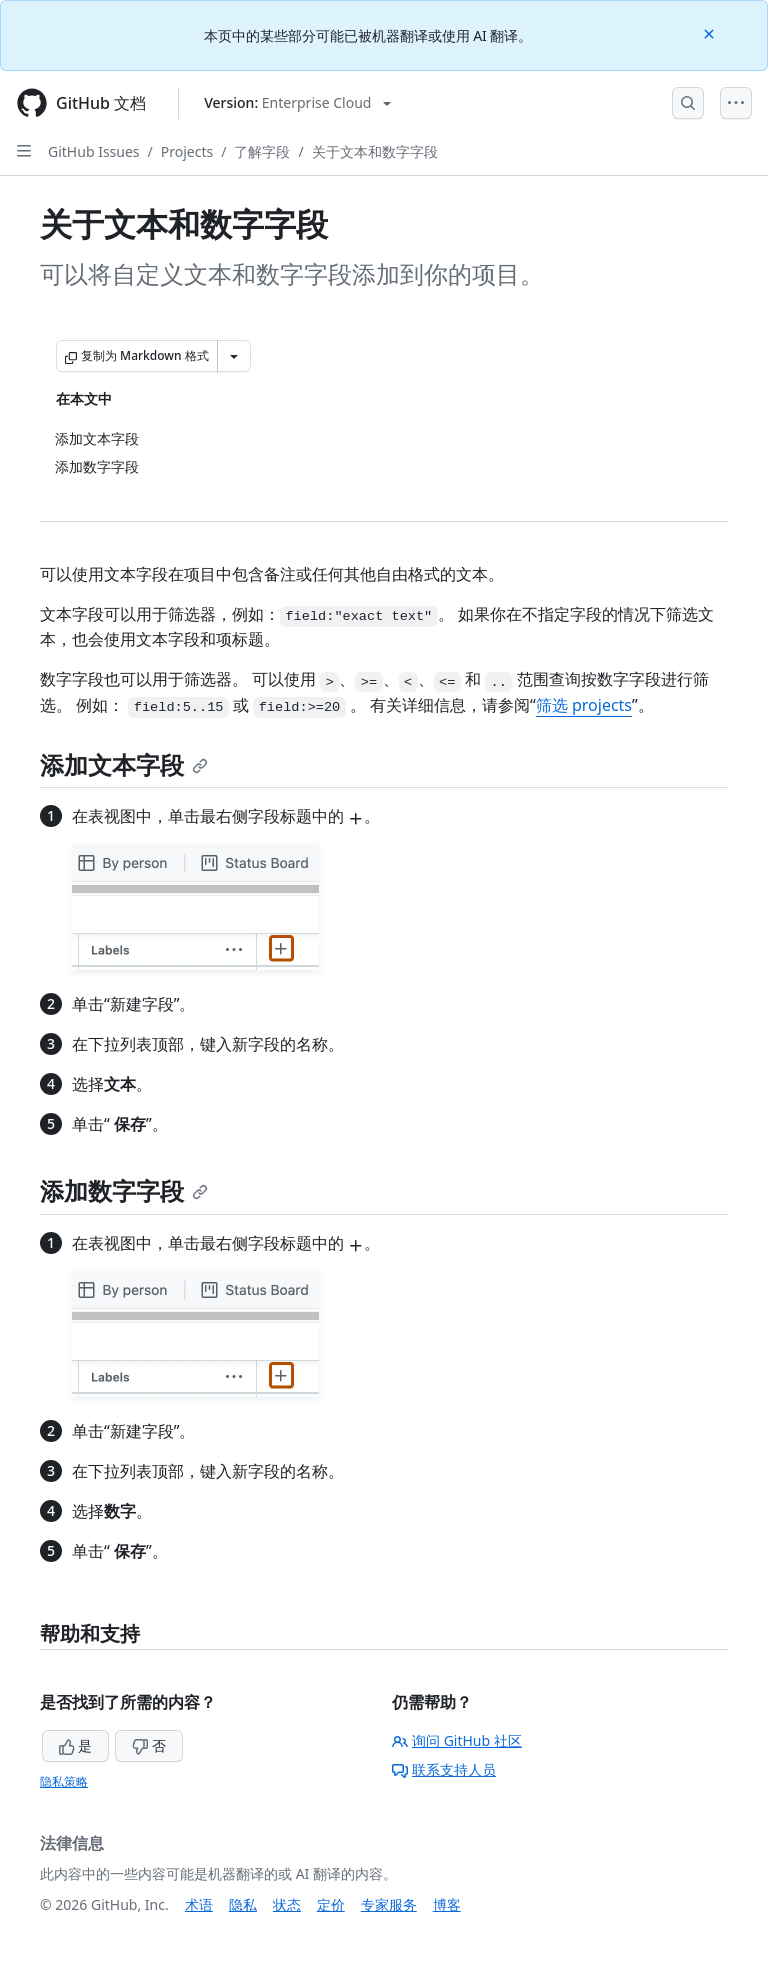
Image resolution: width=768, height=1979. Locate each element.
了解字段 (262, 151)
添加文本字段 (124, 764)
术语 (199, 1904)
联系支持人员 (444, 1769)
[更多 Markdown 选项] (234, 356)
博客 (447, 1904)
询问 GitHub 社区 (457, 1740)
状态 (287, 1904)
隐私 (243, 1904)
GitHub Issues (94, 151)
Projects (187, 151)
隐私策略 (64, 1781)
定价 (331, 1904)
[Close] (711, 32)
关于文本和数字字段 (375, 151)
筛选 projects (584, 705)
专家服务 (389, 1904)
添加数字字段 (124, 1190)
